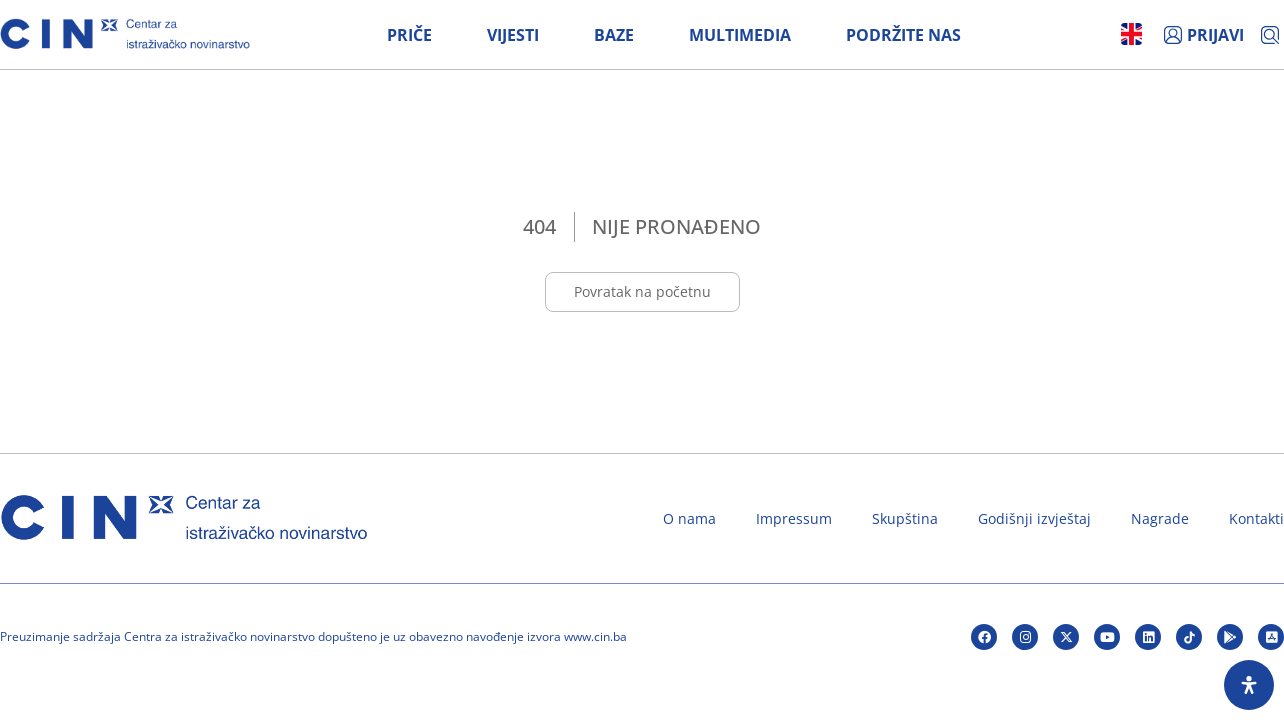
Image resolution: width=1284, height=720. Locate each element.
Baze (614, 35)
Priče (409, 35)
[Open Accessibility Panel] (1249, 685)
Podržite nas (903, 35)
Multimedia (740, 35)
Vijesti (513, 35)
